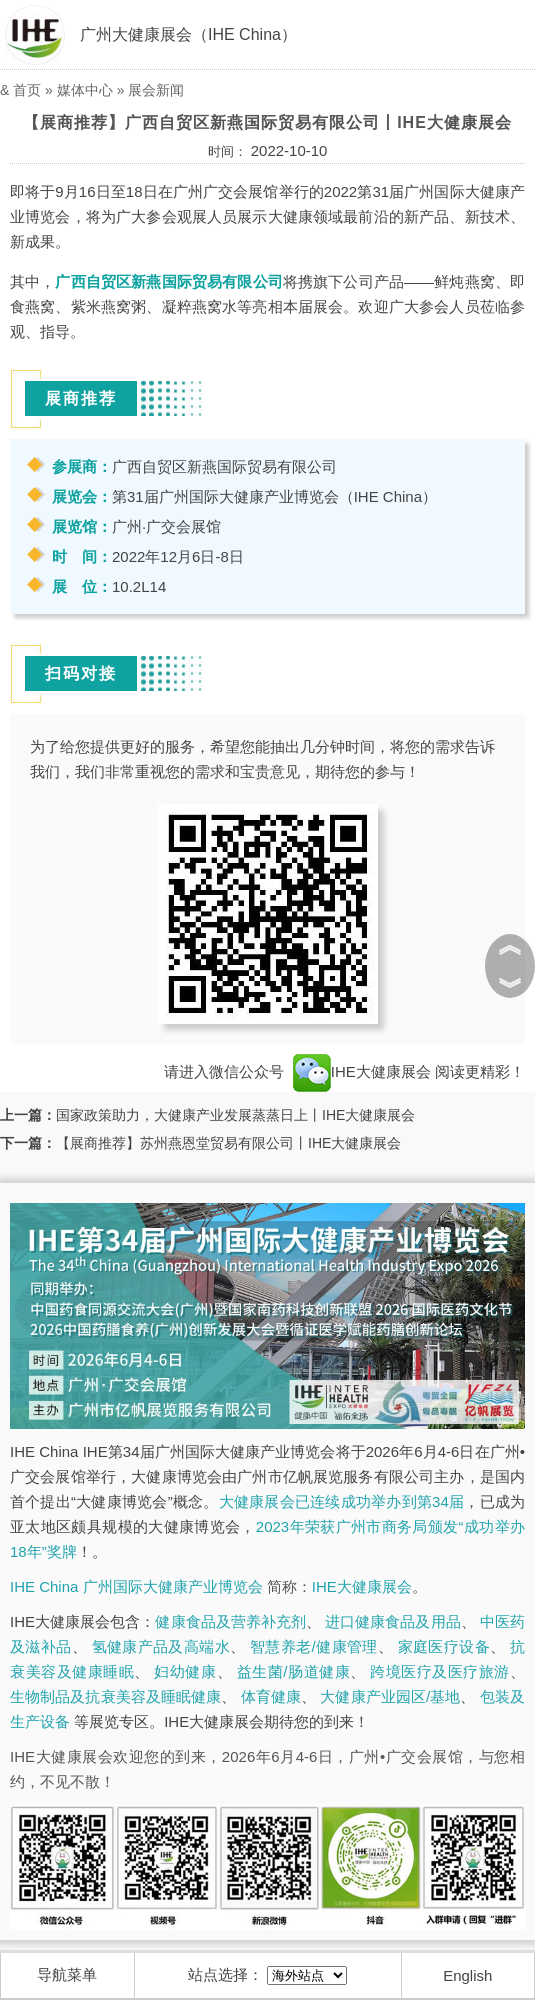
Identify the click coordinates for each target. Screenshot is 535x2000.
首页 (27, 90)
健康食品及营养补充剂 (230, 1621)
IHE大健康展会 (362, 1071)
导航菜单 (67, 1974)
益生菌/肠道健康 (293, 1671)
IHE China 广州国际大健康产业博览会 (136, 1586)
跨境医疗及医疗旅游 (440, 1671)
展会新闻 (156, 90)
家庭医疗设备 (444, 1646)
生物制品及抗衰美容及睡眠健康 (115, 1696)
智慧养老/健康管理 (314, 1646)
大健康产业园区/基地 (390, 1696)
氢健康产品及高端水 (161, 1646)
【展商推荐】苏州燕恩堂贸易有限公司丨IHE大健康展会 (228, 1143)
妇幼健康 (185, 1671)
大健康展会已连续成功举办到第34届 (342, 1501)
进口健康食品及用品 (392, 1621)
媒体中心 (85, 90)
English (467, 1975)
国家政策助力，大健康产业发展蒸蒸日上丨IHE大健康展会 (235, 1115)
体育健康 (271, 1696)
